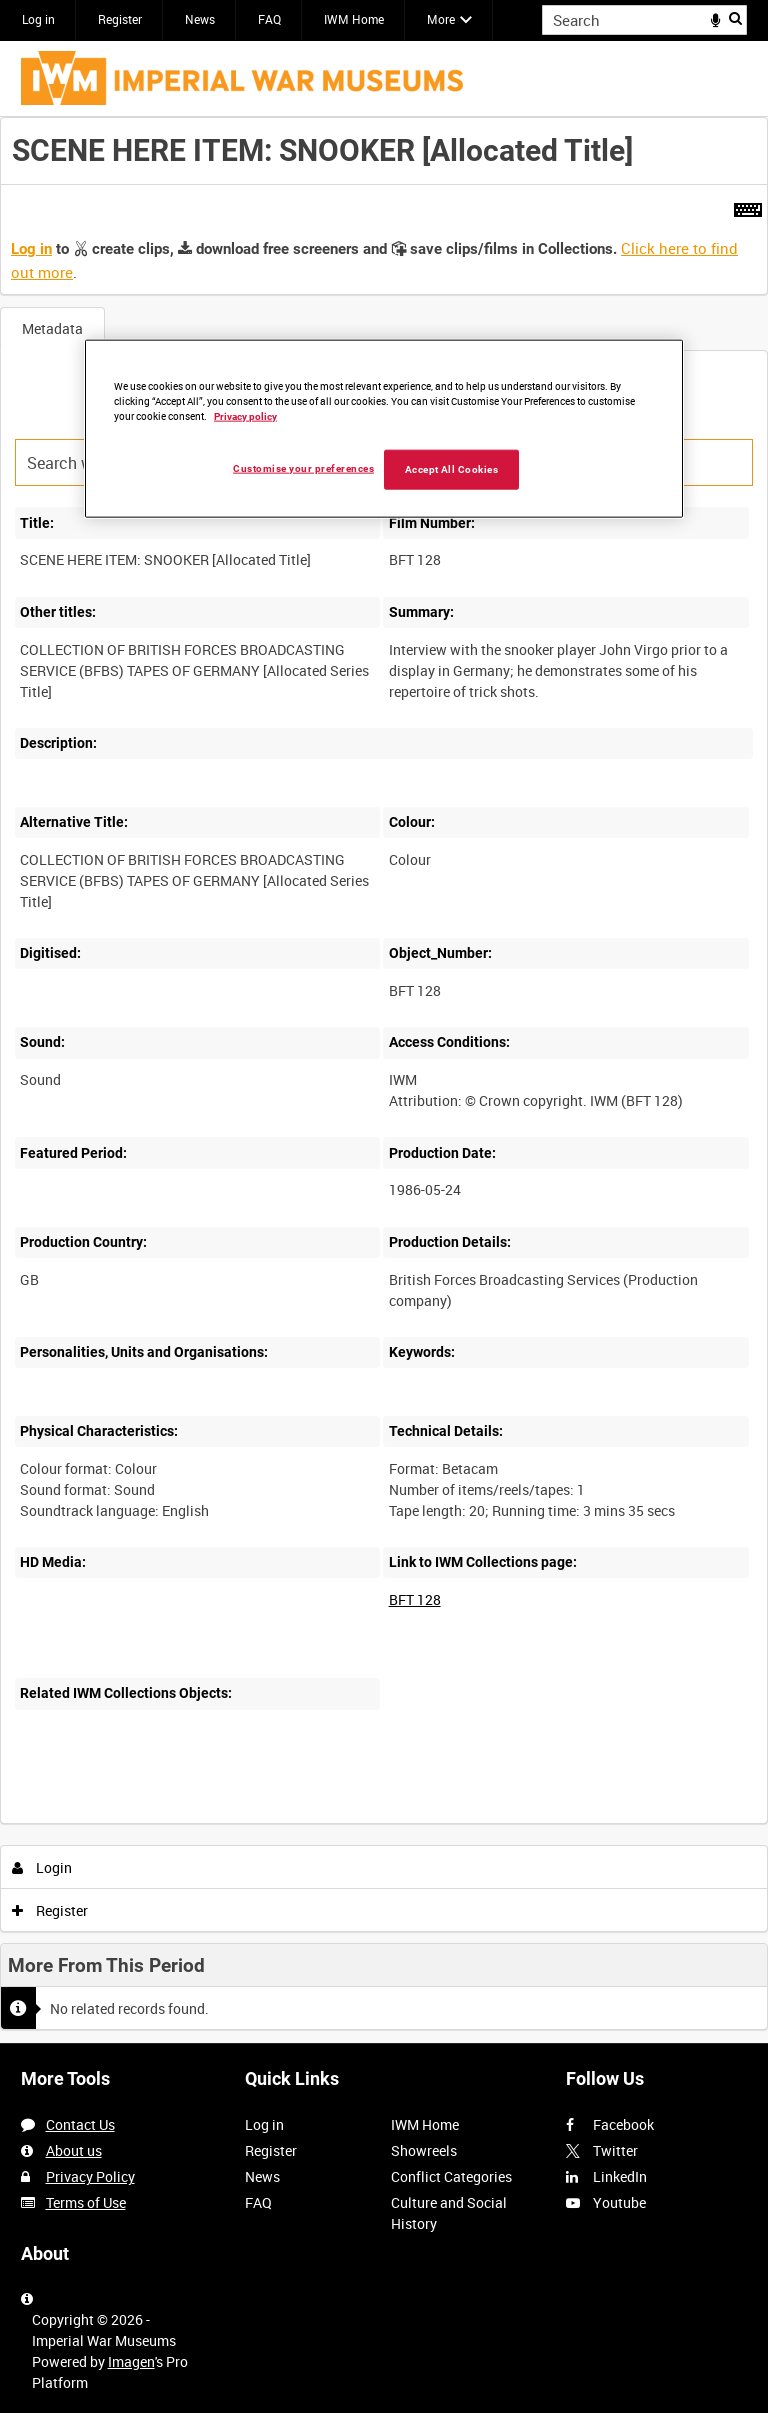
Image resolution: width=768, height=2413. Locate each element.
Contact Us (80, 2124)
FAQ (269, 19)
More (441, 19)
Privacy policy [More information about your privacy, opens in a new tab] (245, 415)
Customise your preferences (303, 467)
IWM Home (354, 19)
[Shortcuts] (748, 206)
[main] (384, 1080)
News (200, 19)
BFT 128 (415, 1599)
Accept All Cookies (452, 468)
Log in (38, 19)
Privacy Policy (90, 2176)
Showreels (424, 2150)
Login (42, 1867)
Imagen (131, 2361)
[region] (384, 429)
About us (74, 2150)
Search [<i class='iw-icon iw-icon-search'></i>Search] (735, 18)
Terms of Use (86, 2202)
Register (120, 19)
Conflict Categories (451, 2176)
